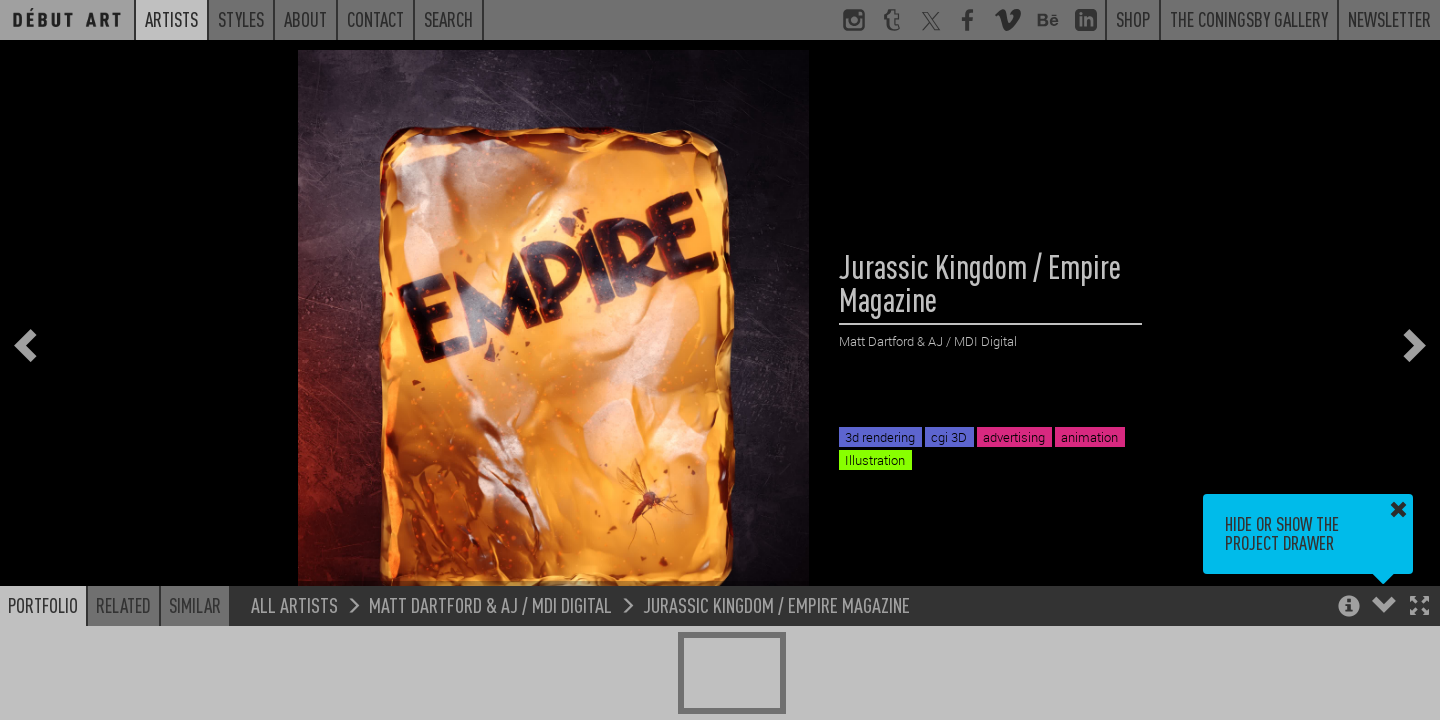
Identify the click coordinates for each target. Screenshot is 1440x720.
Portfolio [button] (43, 605)
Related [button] (123, 605)
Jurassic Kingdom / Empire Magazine (776, 604)
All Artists (294, 604)
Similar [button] (195, 605)
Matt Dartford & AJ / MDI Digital (490, 604)
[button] (1419, 607)
